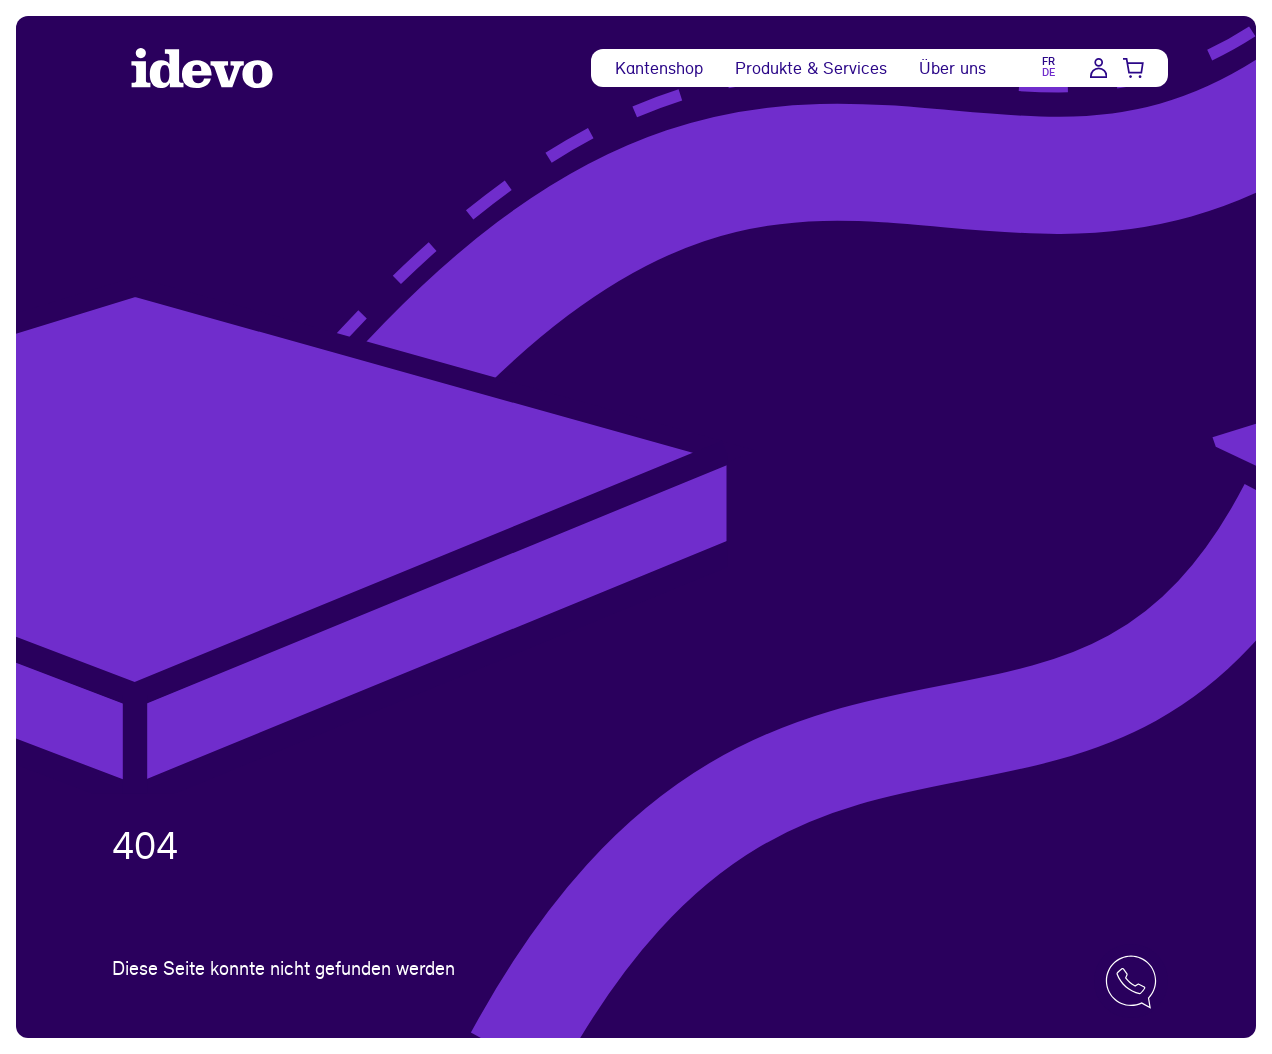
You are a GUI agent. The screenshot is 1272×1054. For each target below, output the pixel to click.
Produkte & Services (811, 67)
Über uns (952, 67)
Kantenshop (659, 67)
